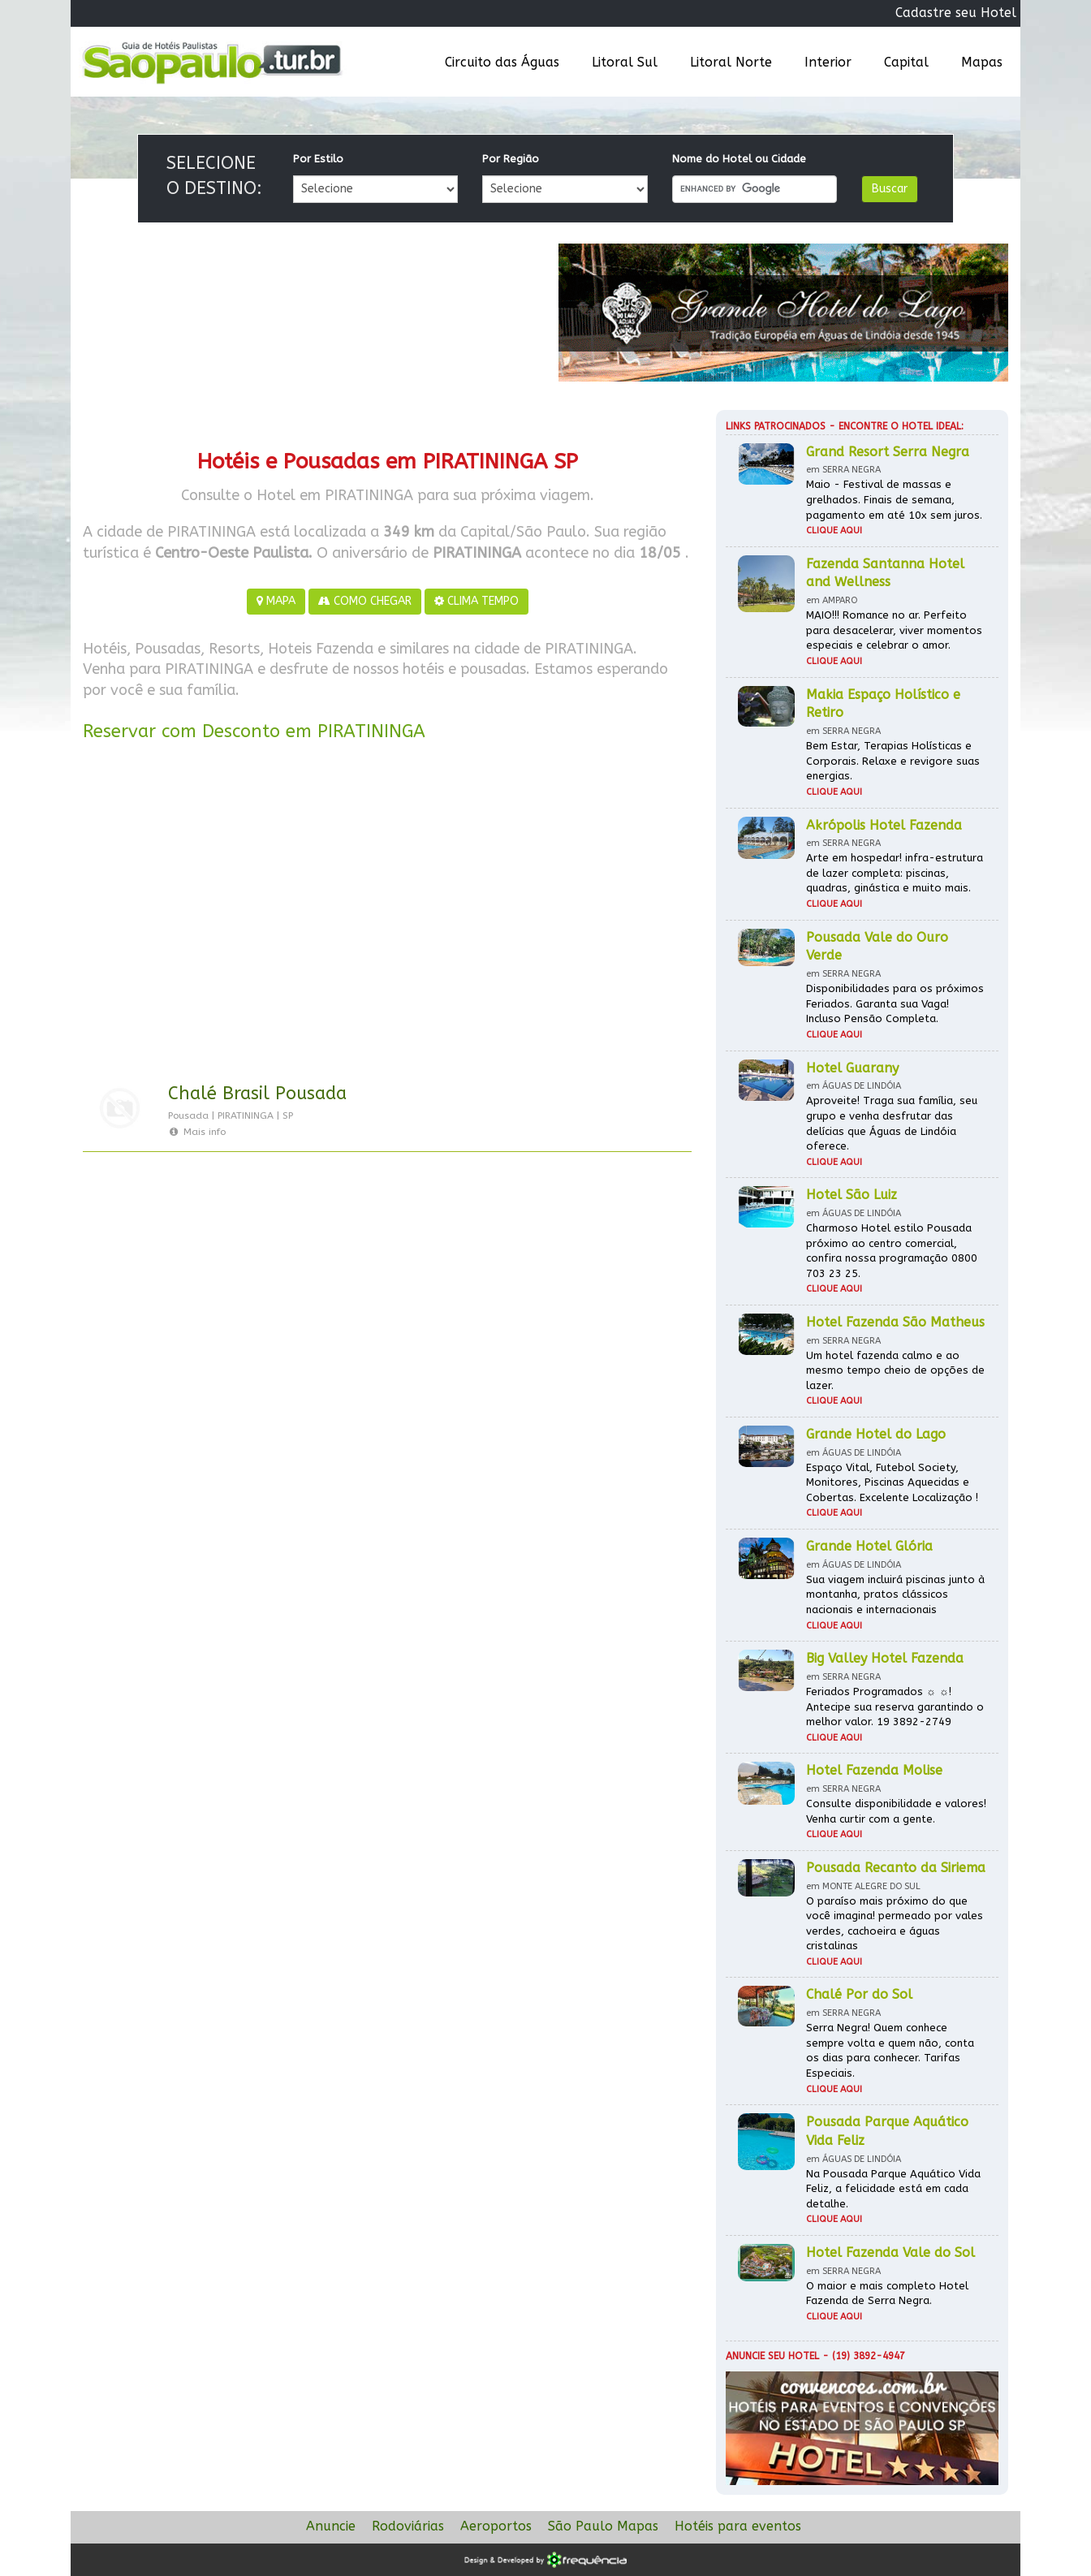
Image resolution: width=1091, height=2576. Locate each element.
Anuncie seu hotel (772, 2356)
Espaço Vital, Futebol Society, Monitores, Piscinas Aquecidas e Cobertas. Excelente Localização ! (892, 1482)
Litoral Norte (731, 62)
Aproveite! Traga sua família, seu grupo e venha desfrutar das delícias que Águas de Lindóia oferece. (891, 1123)
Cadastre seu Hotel (955, 12)
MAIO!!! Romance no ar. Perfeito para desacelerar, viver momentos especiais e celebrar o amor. (894, 630)
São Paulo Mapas (603, 2526)
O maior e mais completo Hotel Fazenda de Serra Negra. (887, 2293)
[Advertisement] (387, 915)
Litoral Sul (625, 62)
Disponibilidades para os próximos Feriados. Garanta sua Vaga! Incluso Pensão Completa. (895, 1003)
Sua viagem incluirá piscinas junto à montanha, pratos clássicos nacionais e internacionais (895, 1594)
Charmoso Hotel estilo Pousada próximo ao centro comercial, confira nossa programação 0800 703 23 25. (891, 1250)
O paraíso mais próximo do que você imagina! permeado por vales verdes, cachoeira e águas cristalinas (894, 1923)
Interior (828, 62)
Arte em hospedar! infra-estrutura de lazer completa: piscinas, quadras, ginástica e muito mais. (894, 873)
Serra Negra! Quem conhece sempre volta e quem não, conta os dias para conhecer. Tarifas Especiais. (890, 2050)
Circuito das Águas (502, 62)
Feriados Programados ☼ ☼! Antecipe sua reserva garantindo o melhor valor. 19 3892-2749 (895, 1706)
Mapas (982, 62)
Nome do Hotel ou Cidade (739, 159)
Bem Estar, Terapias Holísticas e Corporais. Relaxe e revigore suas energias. (893, 761)
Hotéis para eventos (738, 2526)
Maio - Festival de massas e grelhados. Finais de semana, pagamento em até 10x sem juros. (894, 499)
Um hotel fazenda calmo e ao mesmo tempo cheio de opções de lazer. (895, 1370)
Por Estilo (318, 159)
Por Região (510, 159)
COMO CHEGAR (365, 601)
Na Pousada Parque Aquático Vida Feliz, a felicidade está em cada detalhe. (893, 2189)
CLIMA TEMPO (476, 601)
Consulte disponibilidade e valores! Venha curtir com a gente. (896, 1811)
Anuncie (331, 2526)
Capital (906, 62)
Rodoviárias (408, 2526)
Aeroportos (496, 2526)
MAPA (276, 601)
